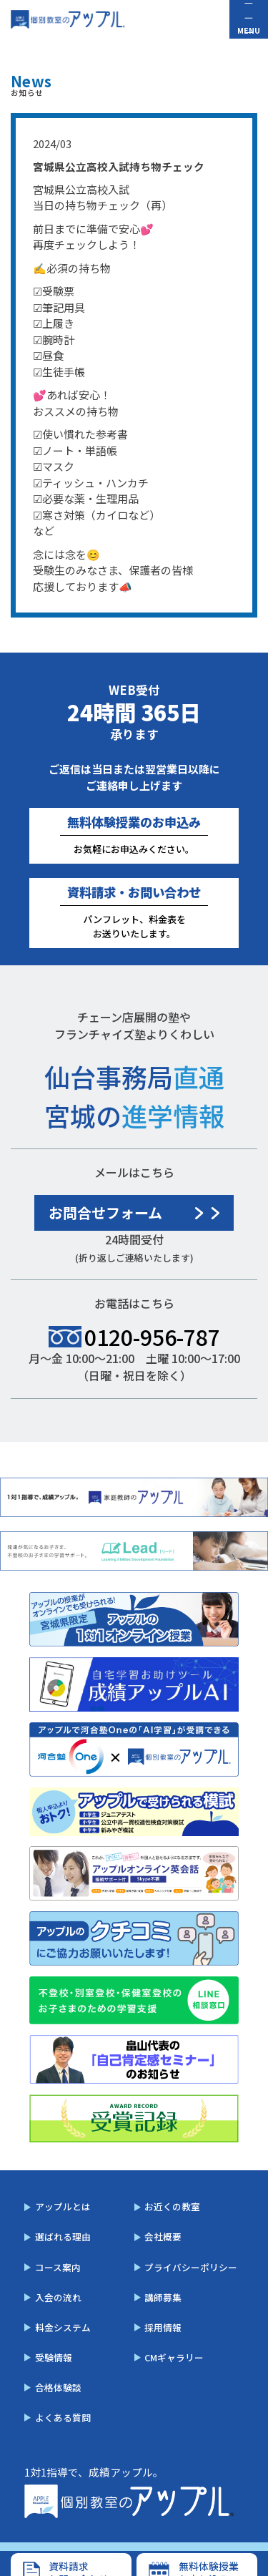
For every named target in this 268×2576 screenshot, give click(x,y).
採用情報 (163, 2327)
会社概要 (163, 2236)
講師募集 (163, 2297)
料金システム (63, 2327)
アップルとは (63, 2206)
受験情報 (53, 2357)
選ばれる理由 (63, 2236)
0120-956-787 (152, 1336)
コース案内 (58, 2267)
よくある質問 (63, 2417)
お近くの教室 (172, 2206)
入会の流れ (58, 2297)
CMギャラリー (174, 2357)
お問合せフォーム (105, 1212)
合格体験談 (58, 2387)
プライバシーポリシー (190, 2267)
